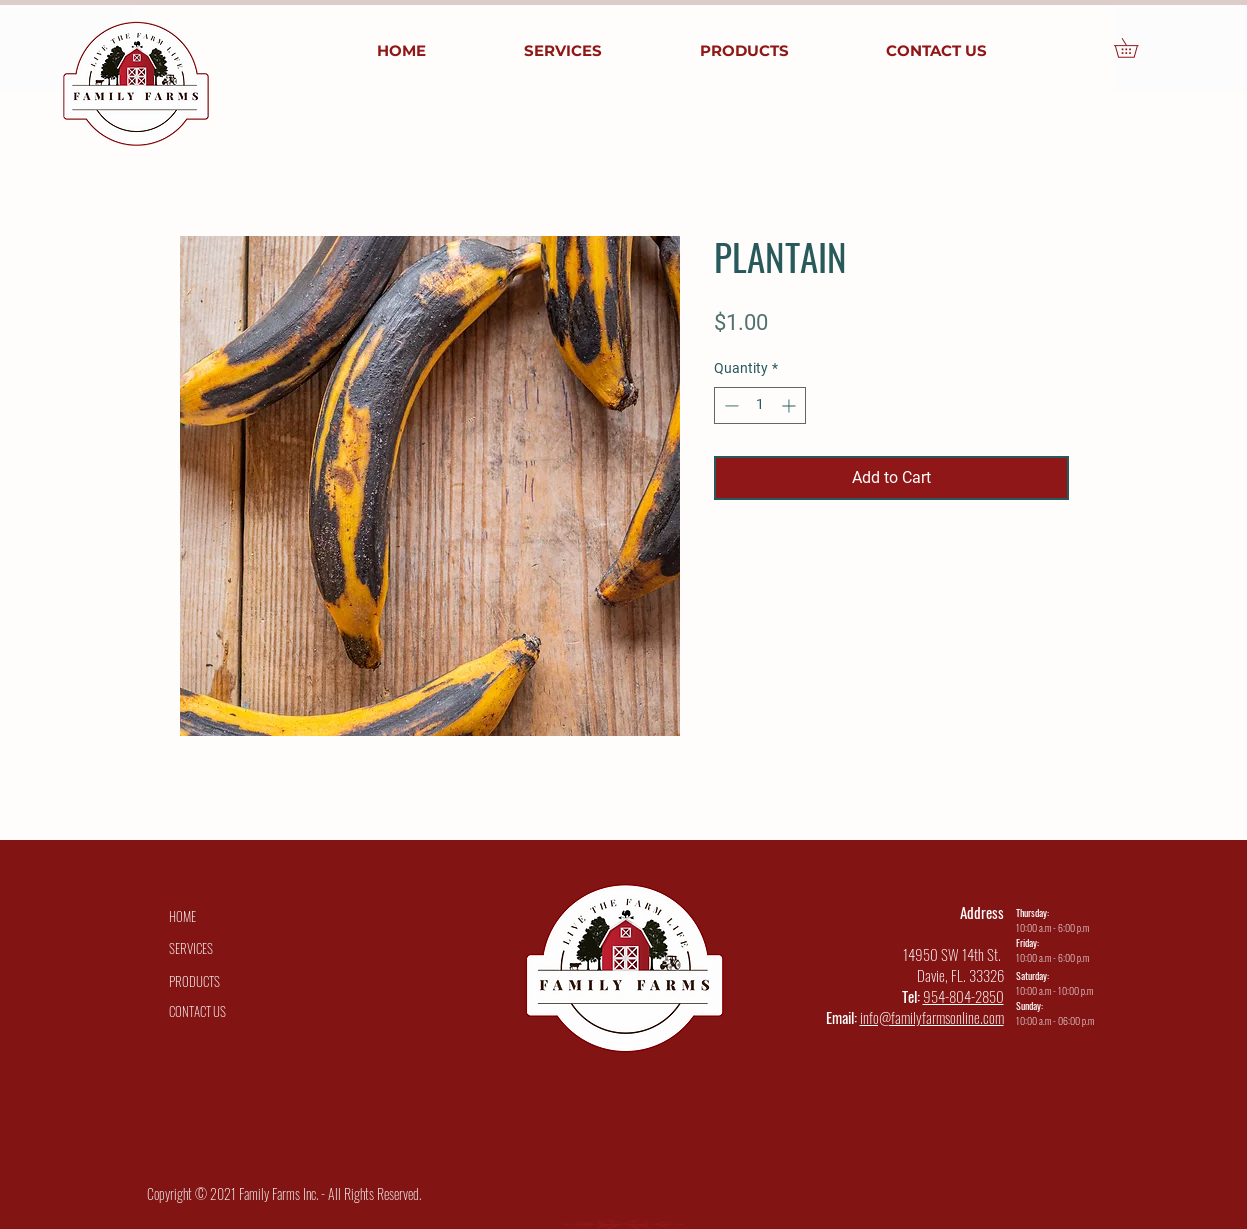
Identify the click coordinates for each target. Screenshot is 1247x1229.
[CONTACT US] (198, 1011)
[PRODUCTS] (194, 981)
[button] (1135, 48)
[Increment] (790, 405)
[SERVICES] (191, 948)
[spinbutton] (760, 405)
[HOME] (183, 916)
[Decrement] (729, 405)
